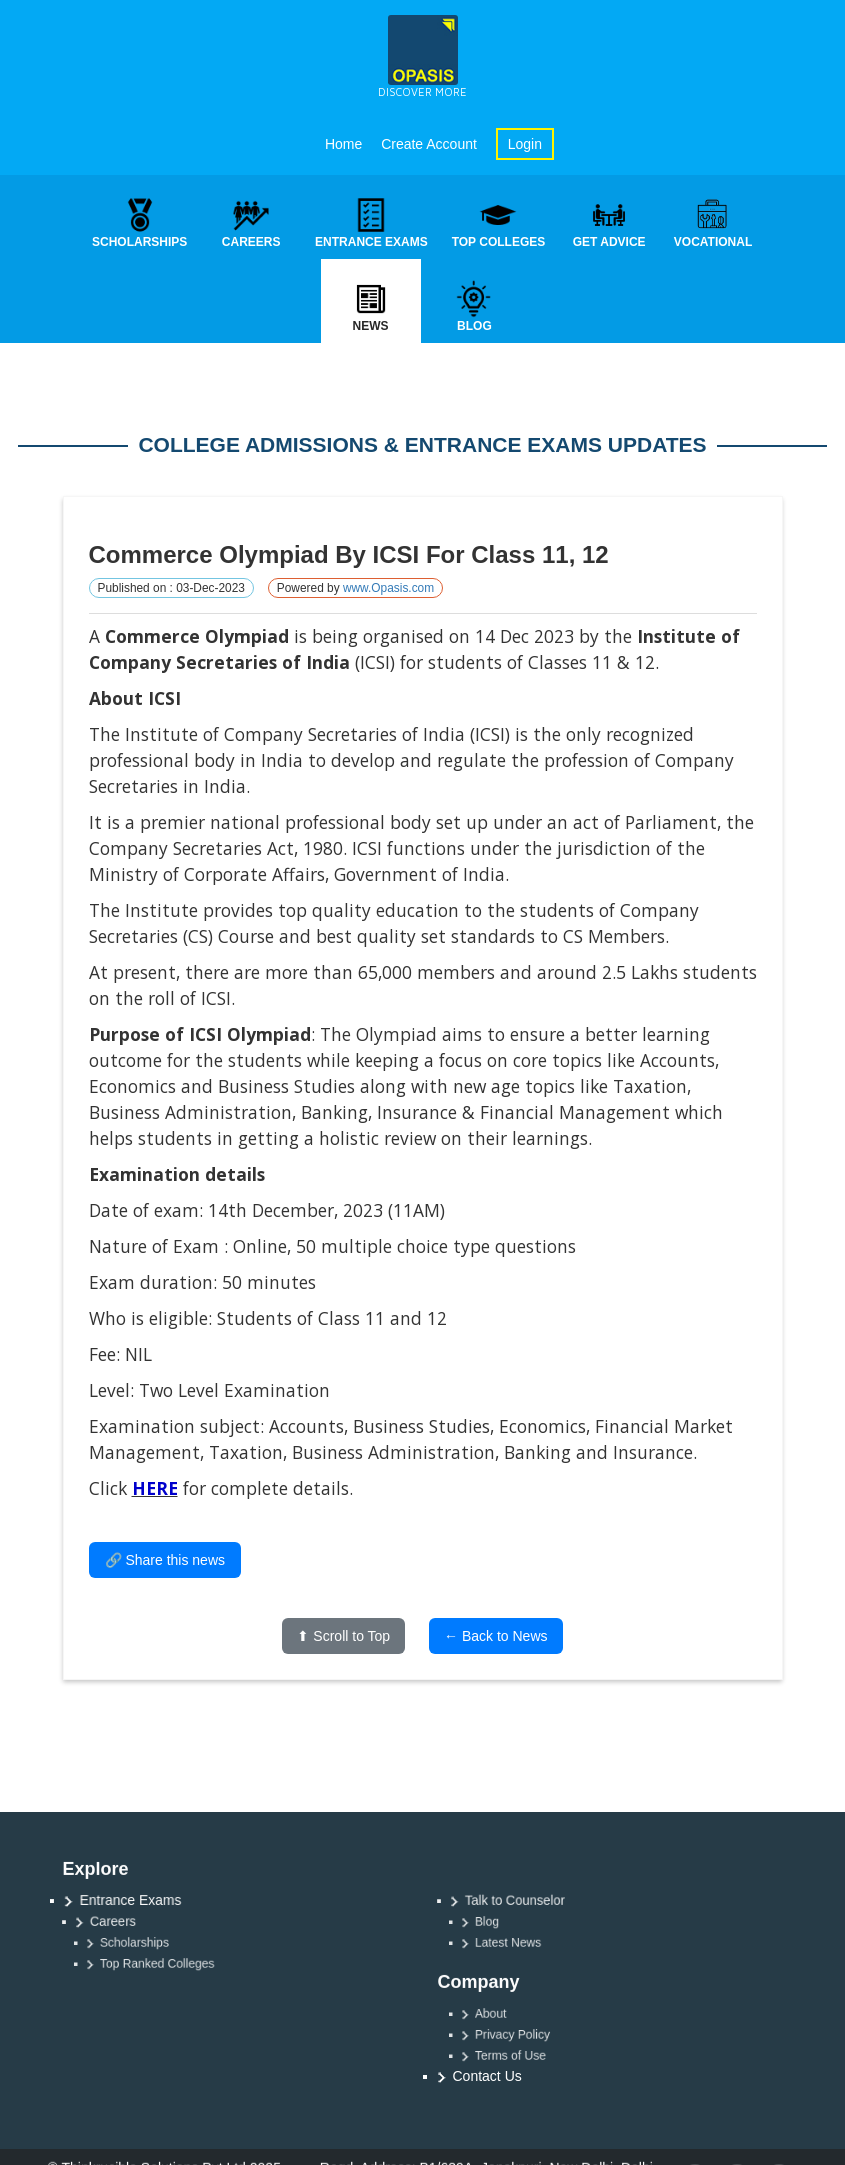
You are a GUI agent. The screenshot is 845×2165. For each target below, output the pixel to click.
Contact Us (487, 2076)
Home (343, 144)
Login (525, 144)
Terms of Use (525, 2055)
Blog (505, 1922)
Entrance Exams (134, 1899)
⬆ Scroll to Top (343, 1637)
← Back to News (495, 1637)
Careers (125, 1921)
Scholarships (149, 1943)
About (508, 2013)
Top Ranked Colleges (168, 1964)
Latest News (523, 1943)
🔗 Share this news (165, 1561)
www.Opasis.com (388, 589)
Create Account (429, 144)
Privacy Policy (526, 2034)
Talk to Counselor (524, 1900)
